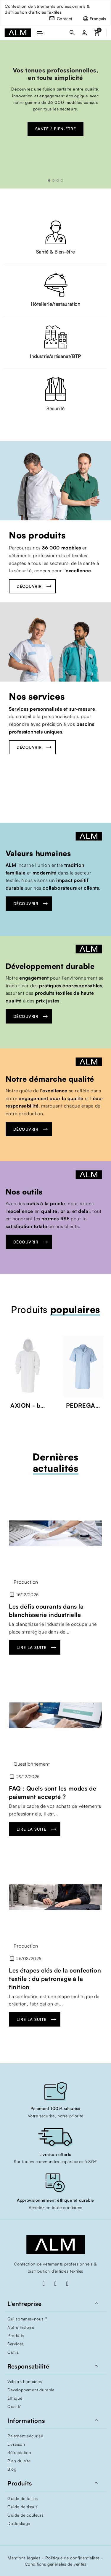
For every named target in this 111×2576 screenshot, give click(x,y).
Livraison (16, 2444)
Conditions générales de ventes (55, 2564)
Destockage (18, 2523)
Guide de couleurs (25, 2515)
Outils (13, 2352)
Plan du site (18, 2460)
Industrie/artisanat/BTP (55, 356)
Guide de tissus (22, 2506)
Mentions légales (24, 2557)
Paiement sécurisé (25, 2435)
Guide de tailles (22, 2498)
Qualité (14, 2406)
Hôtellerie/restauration (56, 304)
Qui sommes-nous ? (27, 2318)
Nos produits (37, 535)
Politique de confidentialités (72, 2557)
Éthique (14, 2398)
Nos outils (24, 1191)
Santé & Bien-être (55, 252)
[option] (55, 114)
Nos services (37, 696)
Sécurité (55, 408)
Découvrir (29, 586)
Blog (11, 2469)
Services (15, 2343)
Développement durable (50, 966)
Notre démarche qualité (50, 1078)
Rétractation (19, 2452)
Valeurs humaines (38, 853)
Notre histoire (20, 2327)
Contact (64, 18)
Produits (15, 2335)
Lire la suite (31, 1647)
